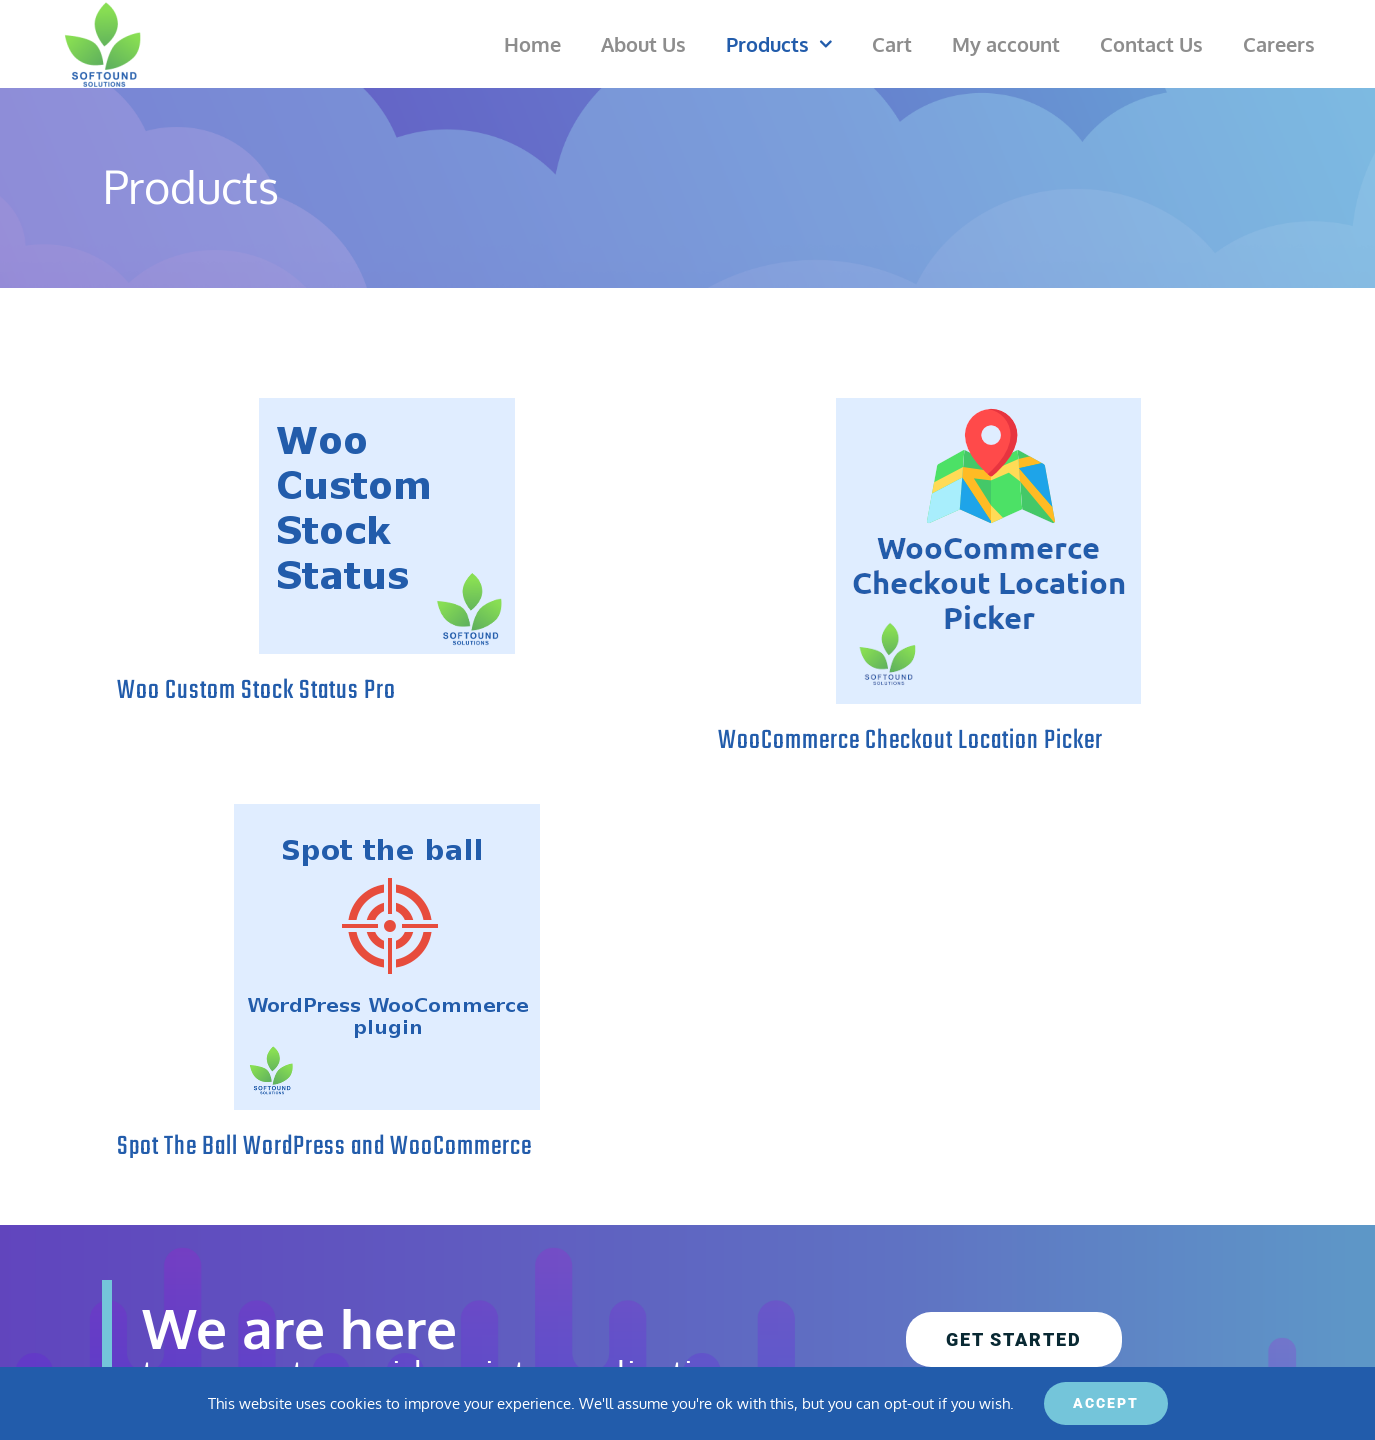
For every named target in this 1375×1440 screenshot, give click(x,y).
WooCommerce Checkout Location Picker (910, 741)
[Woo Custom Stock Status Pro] (387, 526)
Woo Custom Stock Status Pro (256, 691)
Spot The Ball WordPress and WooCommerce (324, 1147)
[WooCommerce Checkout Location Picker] (988, 551)
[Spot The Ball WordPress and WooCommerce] (387, 957)
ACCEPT (1106, 1403)
